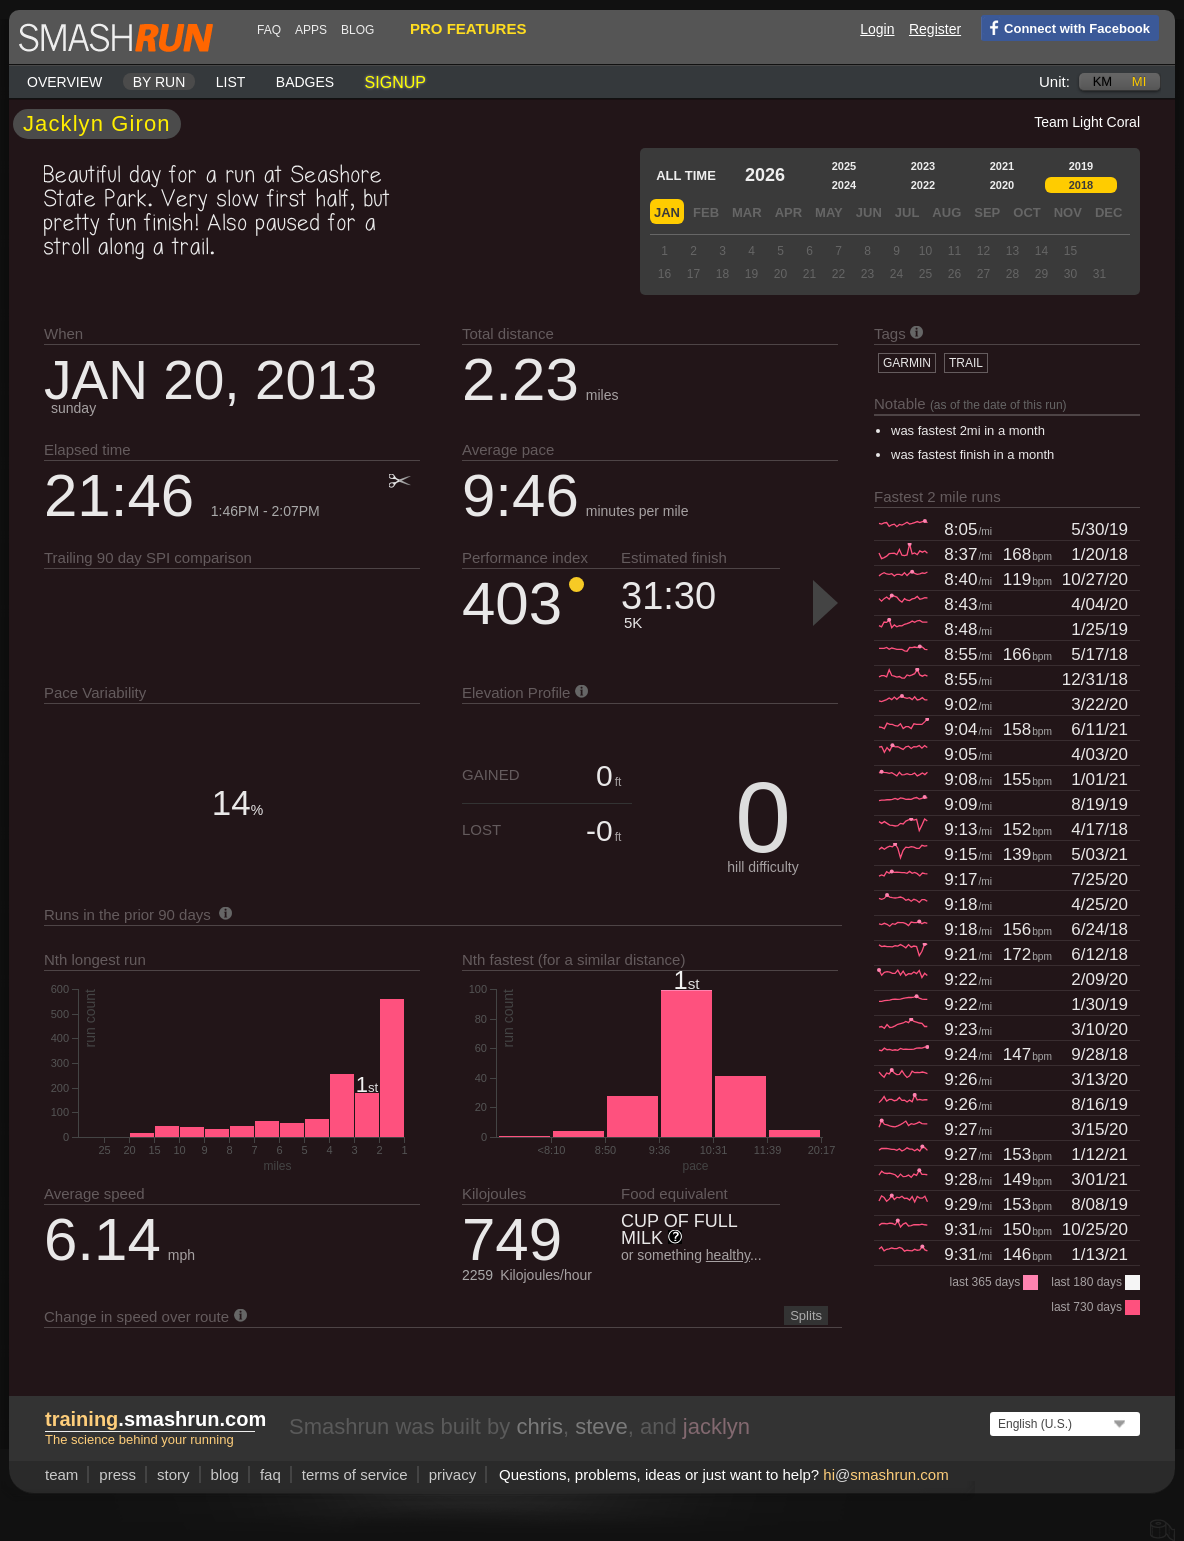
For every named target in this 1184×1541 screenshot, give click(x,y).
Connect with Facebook (1065, 27)
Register (935, 29)
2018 (1081, 185)
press (117, 1474)
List (231, 82)
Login (877, 29)
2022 (923, 185)
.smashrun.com (155, 1419)
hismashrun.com (885, 1474)
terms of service (355, 1474)
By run (159, 82)
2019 (1081, 166)
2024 (844, 185)
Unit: (1054, 81)
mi (1139, 81)
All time (686, 175)
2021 (1002, 166)
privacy (453, 1474)
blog (357, 30)
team (61, 1474)
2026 (765, 175)
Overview (64, 82)
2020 (1002, 185)
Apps (311, 30)
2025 (844, 166)
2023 (923, 166)
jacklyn (716, 1426)
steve (601, 1426)
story (173, 1474)
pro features (468, 28)
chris (539, 1426)
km (1103, 81)
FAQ (269, 30)
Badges (305, 82)
